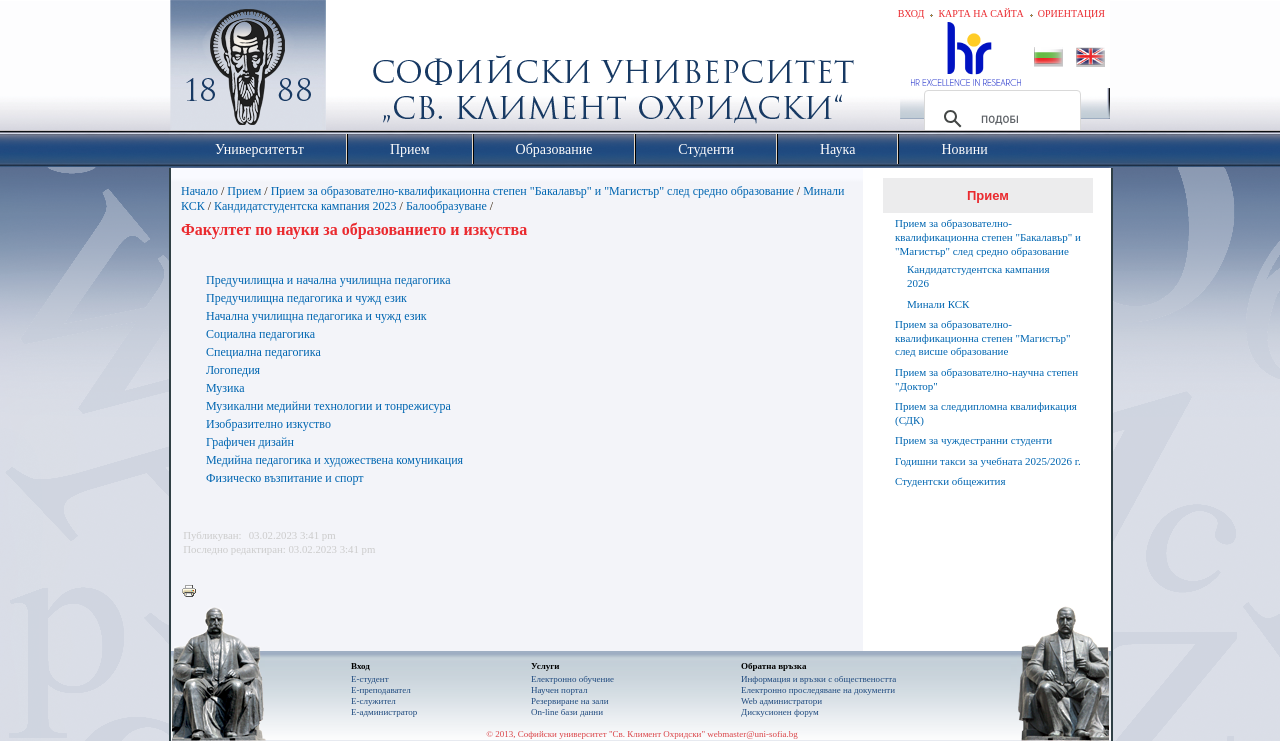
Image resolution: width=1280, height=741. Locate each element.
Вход (911, 13)
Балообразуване (446, 206)
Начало (199, 191)
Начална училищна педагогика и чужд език (316, 316)
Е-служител (373, 701)
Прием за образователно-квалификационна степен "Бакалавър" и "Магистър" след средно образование (532, 191)
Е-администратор (384, 712)
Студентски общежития (950, 481)
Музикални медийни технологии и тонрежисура (328, 406)
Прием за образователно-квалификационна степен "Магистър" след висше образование (982, 338)
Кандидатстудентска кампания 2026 (978, 276)
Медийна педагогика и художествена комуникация (334, 460)
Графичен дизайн (250, 442)
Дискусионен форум (780, 712)
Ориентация (1071, 13)
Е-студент (370, 679)
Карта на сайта (980, 13)
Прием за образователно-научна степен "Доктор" (986, 379)
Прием (244, 191)
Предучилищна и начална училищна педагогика (328, 280)
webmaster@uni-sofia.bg (752, 734)
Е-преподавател (381, 690)
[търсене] (999, 119)
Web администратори (781, 701)
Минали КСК (938, 304)
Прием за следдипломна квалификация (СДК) (986, 413)
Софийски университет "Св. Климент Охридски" (361, 70)
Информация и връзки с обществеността (818, 679)
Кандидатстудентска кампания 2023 (305, 206)
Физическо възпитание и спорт (285, 478)
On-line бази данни (567, 712)
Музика (225, 388)
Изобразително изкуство (268, 424)
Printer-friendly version (194, 592)
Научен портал (559, 690)
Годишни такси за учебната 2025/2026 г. (988, 461)
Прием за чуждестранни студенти (973, 440)
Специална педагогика (263, 352)
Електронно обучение (572, 679)
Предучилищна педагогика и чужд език (306, 298)
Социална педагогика (260, 334)
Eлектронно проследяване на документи (818, 690)
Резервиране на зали (570, 701)
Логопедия (233, 370)
